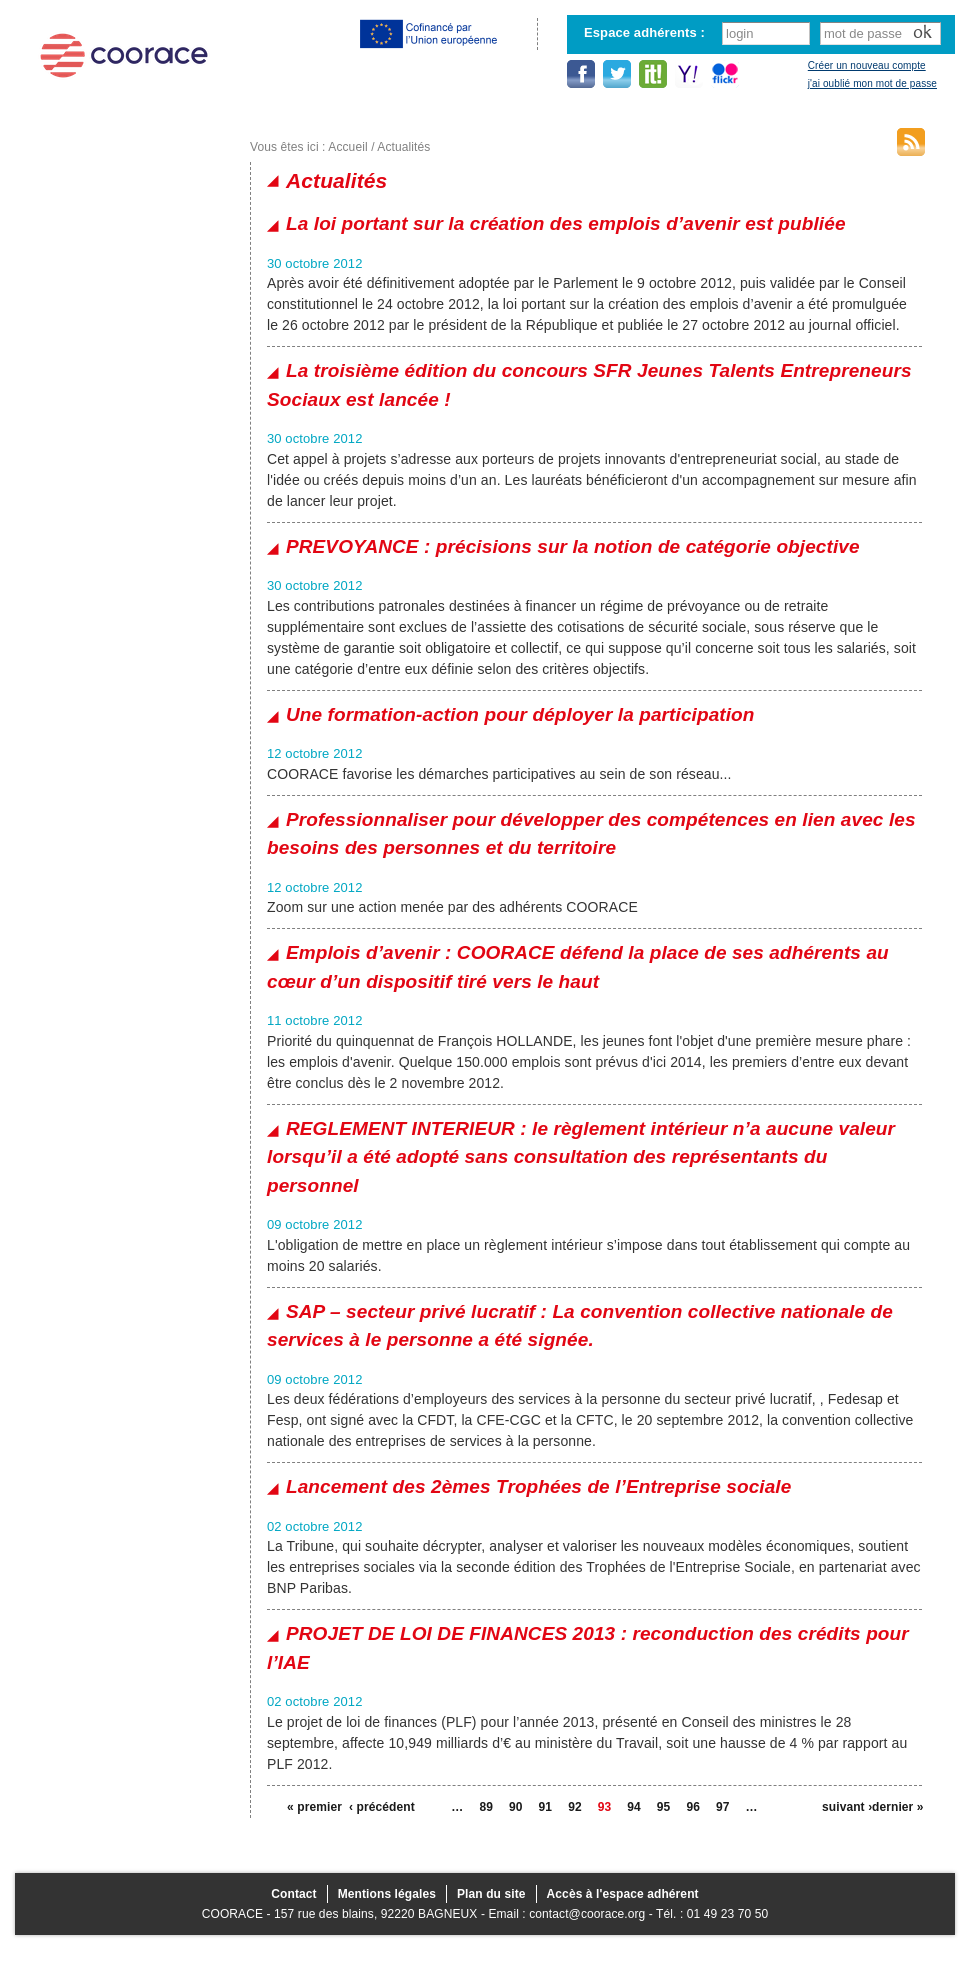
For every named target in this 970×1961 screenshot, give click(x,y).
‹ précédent (374, 1807)
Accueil (347, 147)
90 (516, 1807)
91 (546, 1807)
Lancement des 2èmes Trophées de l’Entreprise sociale (538, 1486)
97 (723, 1807)
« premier (312, 1807)
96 (693, 1807)
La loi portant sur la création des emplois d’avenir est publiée (566, 223)
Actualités (403, 147)
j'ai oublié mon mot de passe (872, 83)
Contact (293, 1894)
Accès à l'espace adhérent (623, 1894)
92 (575, 1807)
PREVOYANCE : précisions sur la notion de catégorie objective (573, 546)
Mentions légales (387, 1894)
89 (486, 1807)
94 (634, 1807)
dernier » (897, 1807)
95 (664, 1807)
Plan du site (491, 1894)
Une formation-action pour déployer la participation (520, 714)
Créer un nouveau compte (867, 65)
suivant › (847, 1807)
